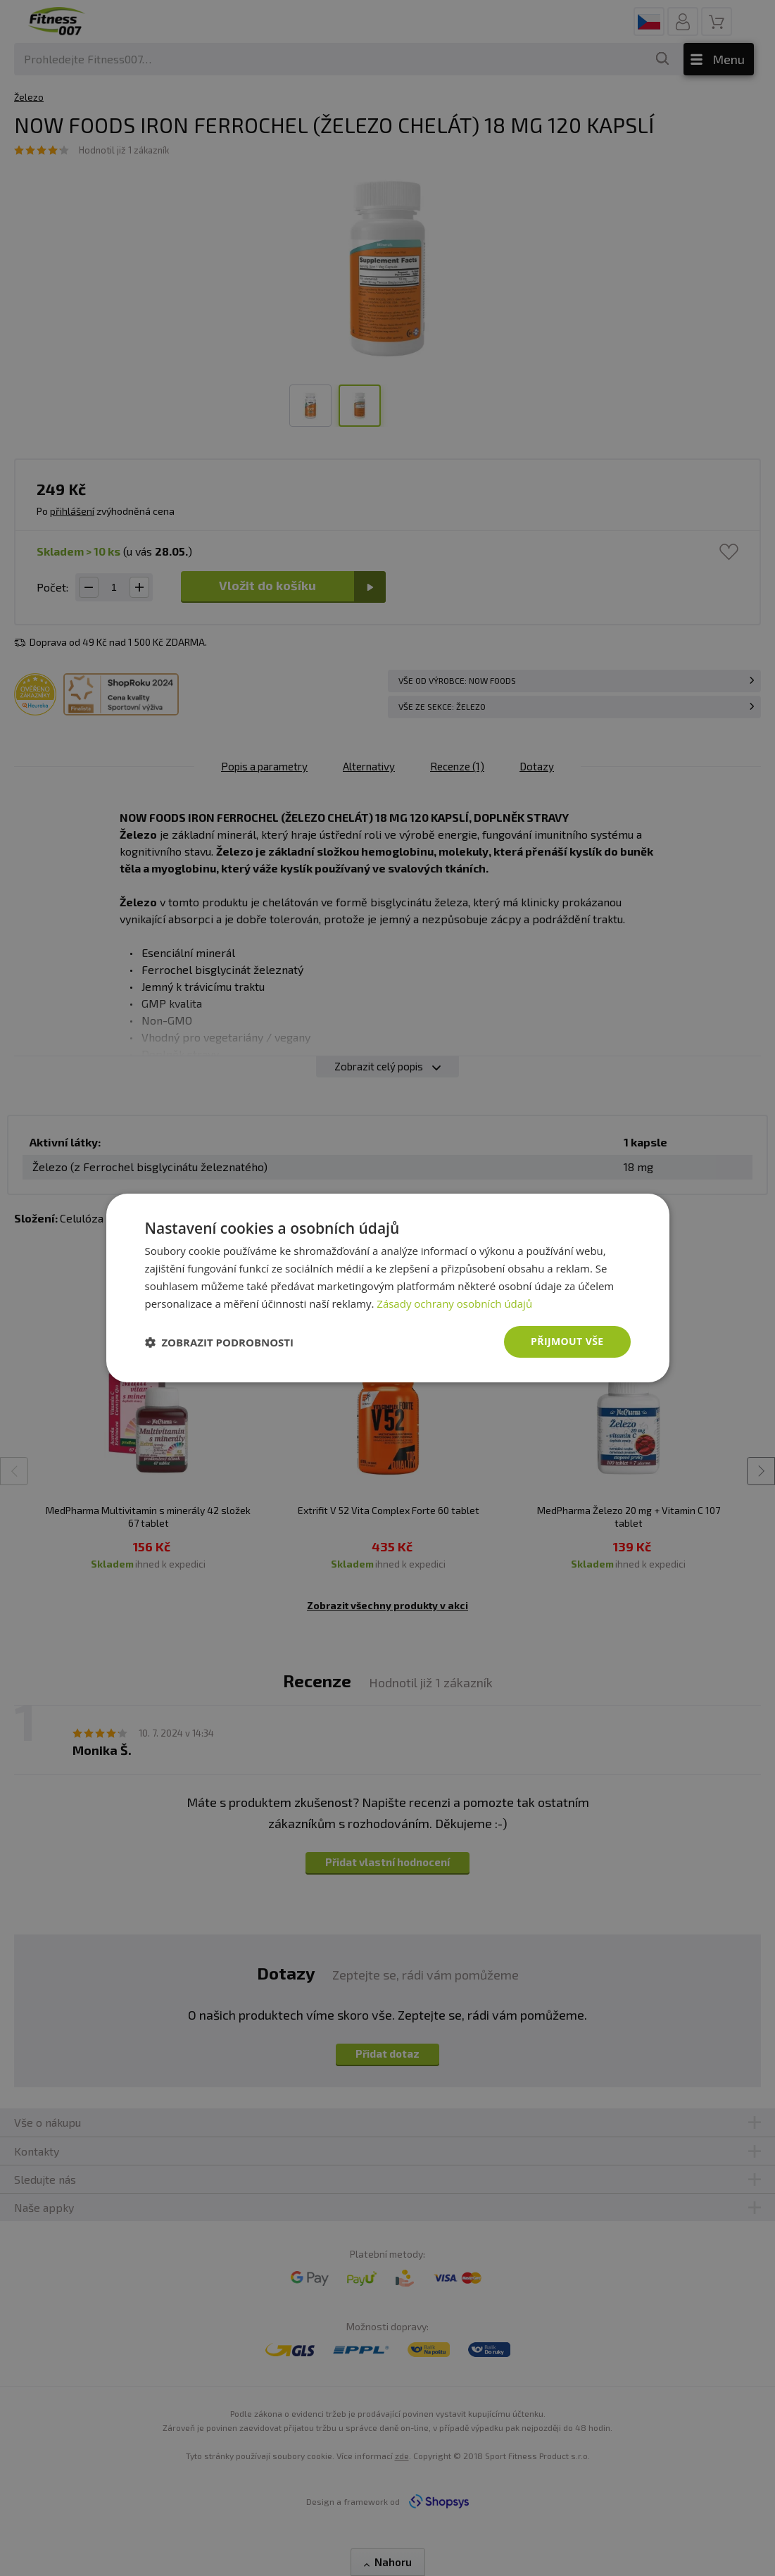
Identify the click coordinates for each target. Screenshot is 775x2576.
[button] (219, 1342)
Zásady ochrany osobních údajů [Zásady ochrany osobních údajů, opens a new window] (454, 1303)
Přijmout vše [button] (567, 1341)
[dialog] (387, 1288)
